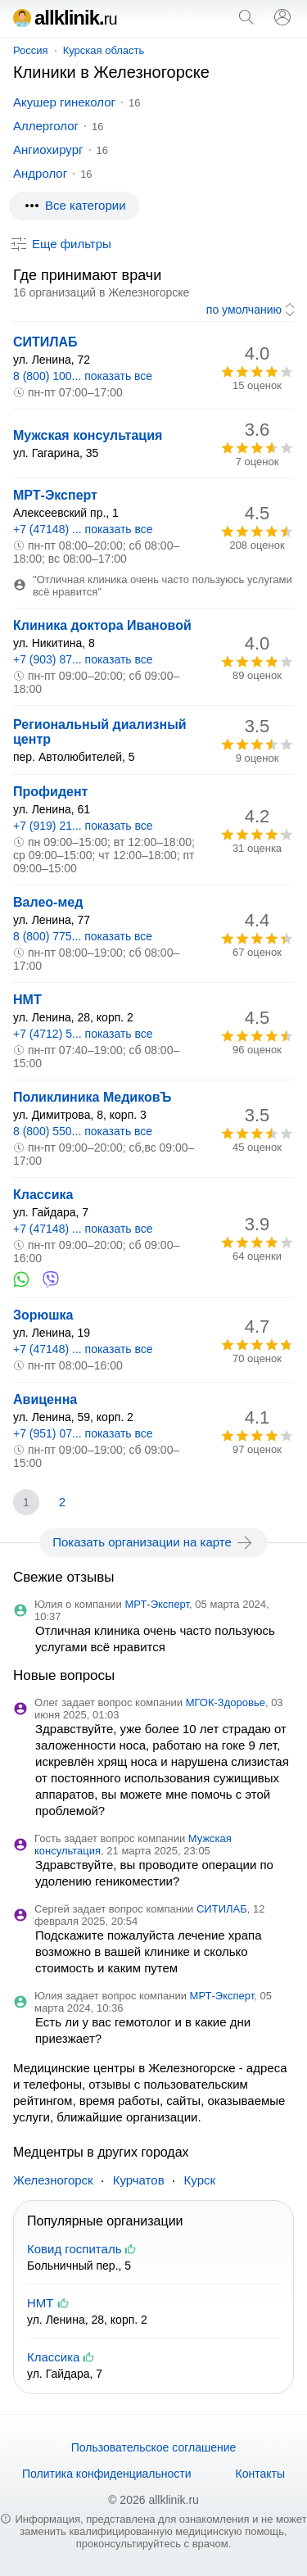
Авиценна (45, 1399)
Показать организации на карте (153, 1542)
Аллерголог (46, 126)
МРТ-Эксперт (55, 495)
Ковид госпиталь (74, 2249)
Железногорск (53, 2180)
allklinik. (65, 18)
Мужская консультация (87, 435)
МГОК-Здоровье (225, 1702)
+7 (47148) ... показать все (83, 529)
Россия (30, 50)
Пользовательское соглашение (154, 2447)
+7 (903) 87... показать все (83, 659)
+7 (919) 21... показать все (83, 825)
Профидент (50, 792)
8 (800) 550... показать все (82, 1131)
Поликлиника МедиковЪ (92, 1097)
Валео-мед (48, 902)
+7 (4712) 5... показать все (83, 1033)
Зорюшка (43, 1315)
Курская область (104, 50)
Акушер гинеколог (64, 102)
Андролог (40, 173)
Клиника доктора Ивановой (102, 625)
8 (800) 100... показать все (82, 376)
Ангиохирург (48, 149)
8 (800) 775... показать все (82, 936)
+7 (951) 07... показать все (83, 1433)
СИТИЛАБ (45, 342)
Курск (199, 2180)
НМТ (27, 1000)
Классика (43, 1195)
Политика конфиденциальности (107, 2473)
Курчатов (139, 2180)
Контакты (260, 2473)
